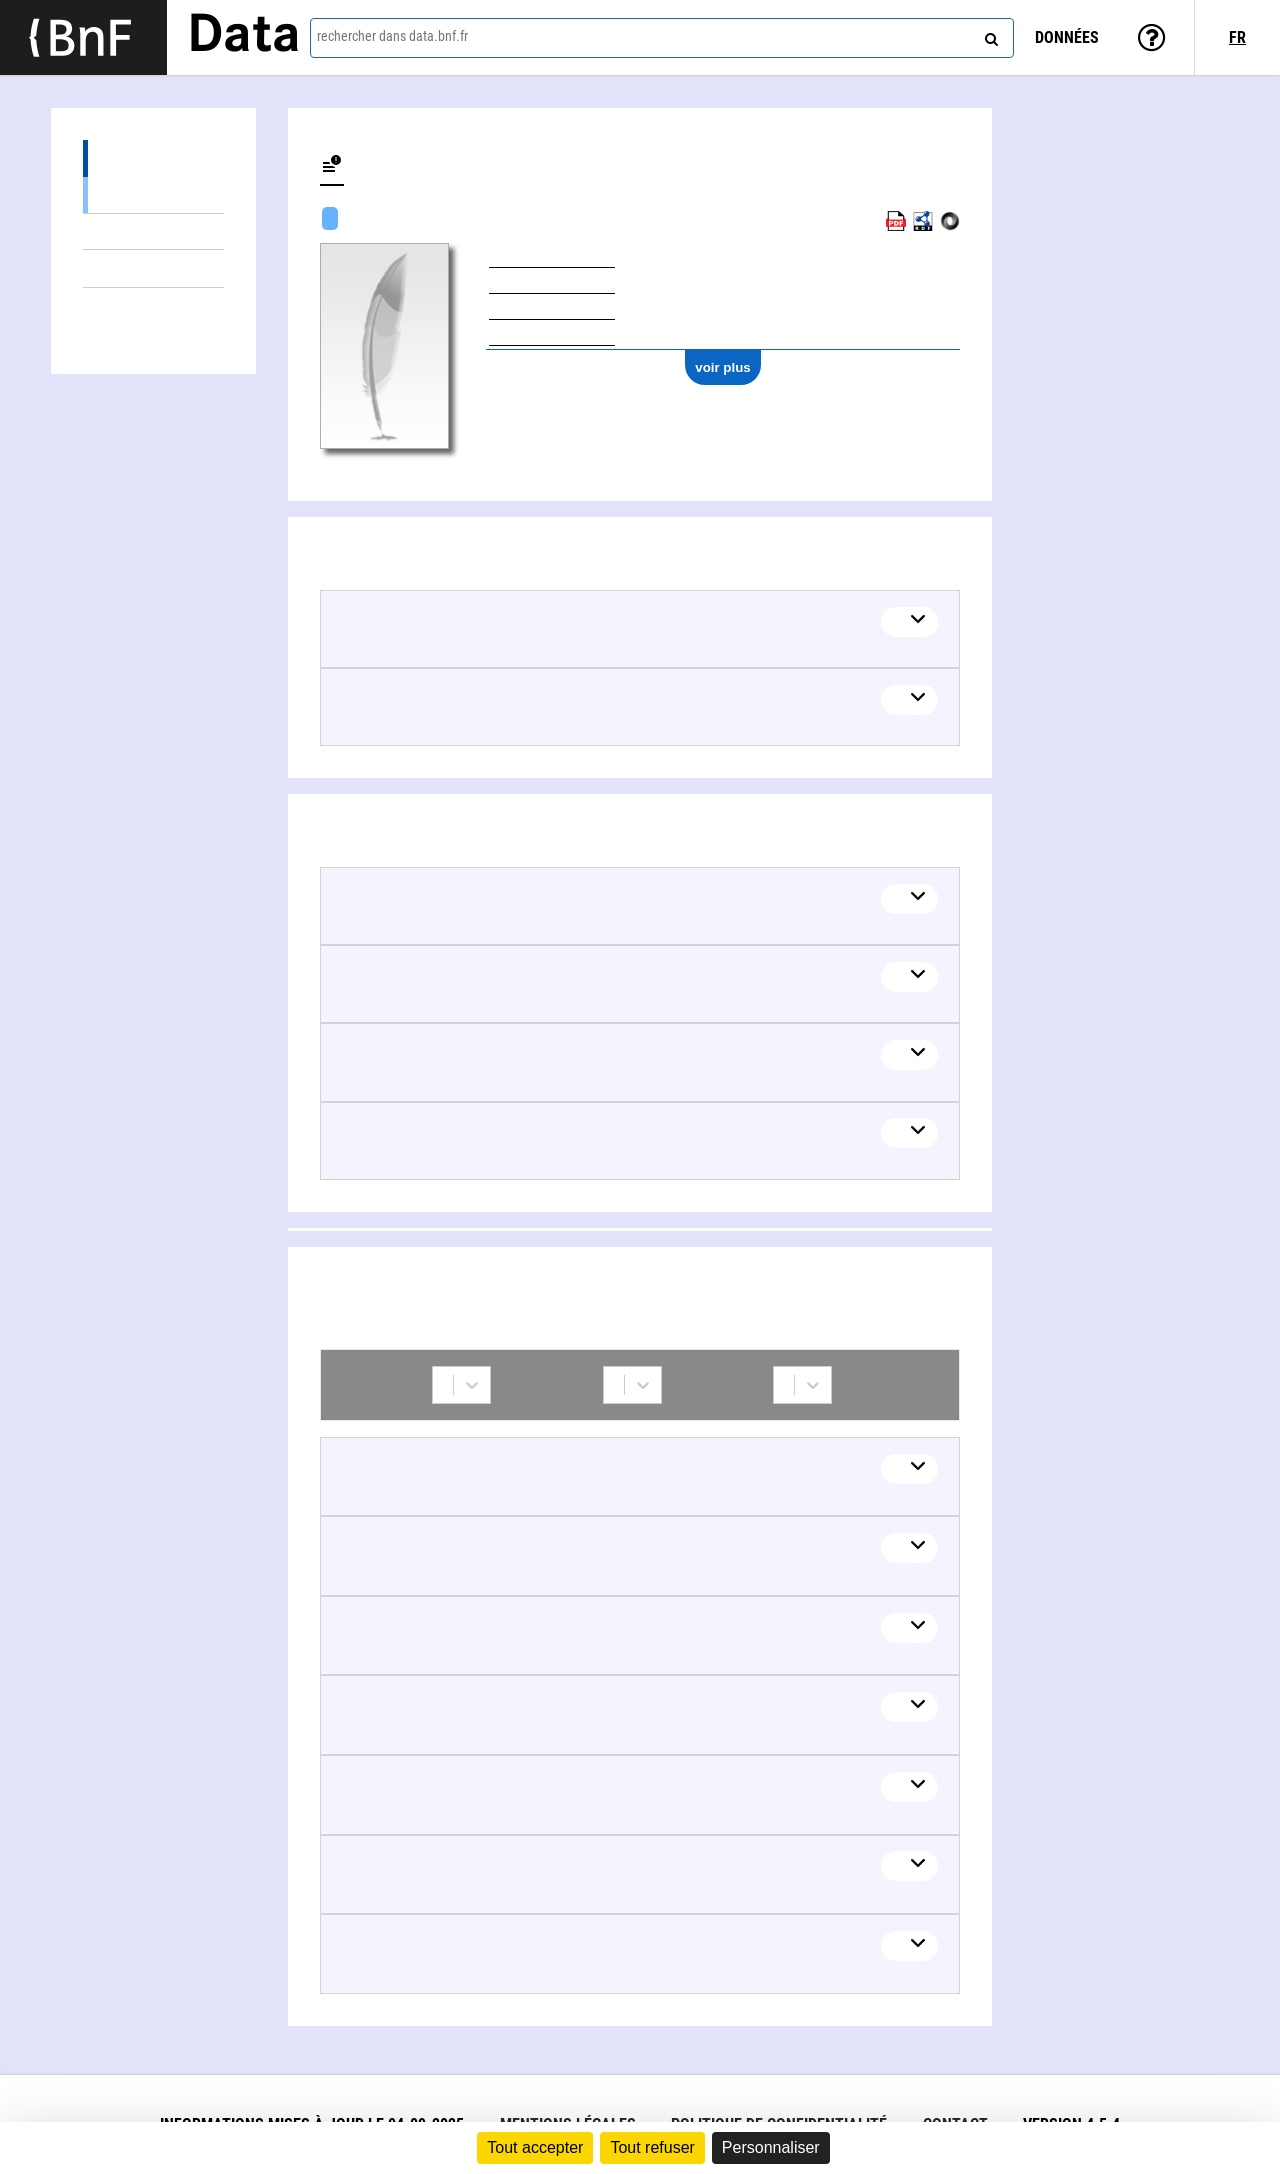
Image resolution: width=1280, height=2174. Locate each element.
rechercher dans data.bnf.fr (392, 36)
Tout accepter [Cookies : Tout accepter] (535, 2147)
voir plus (723, 367)
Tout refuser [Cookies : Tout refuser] (652, 2147)
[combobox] (662, 38)
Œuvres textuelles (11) (153, 194)
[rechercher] (989, 35)
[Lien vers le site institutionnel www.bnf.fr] (83, 37)
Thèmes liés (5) (153, 268)
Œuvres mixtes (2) (153, 231)
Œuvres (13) (153, 158)
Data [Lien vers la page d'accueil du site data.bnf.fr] (244, 37)
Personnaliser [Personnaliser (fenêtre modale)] (771, 2147)
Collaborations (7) (153, 306)
